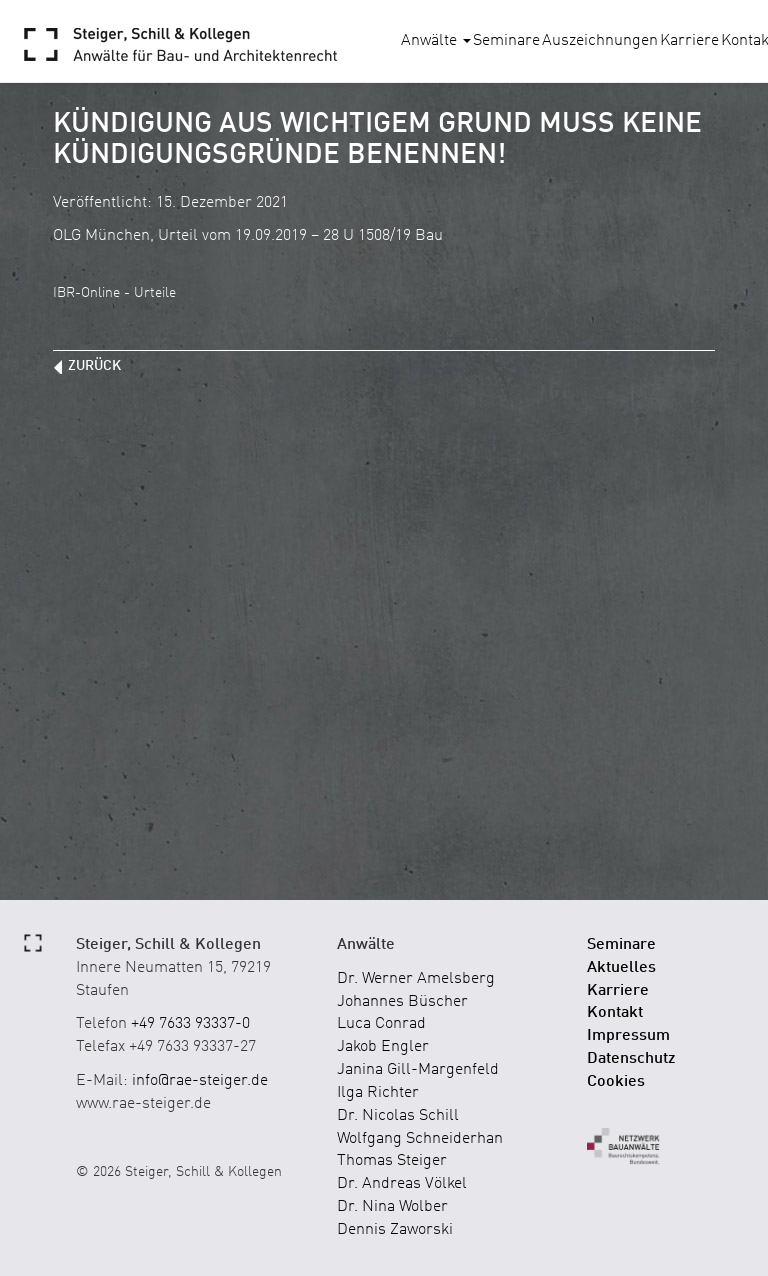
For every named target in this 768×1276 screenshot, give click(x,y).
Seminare (506, 41)
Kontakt (615, 1013)
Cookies (616, 1082)
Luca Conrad (381, 1024)
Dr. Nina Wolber (392, 1207)
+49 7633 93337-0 (190, 1024)
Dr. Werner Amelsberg (416, 979)
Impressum (628, 1036)
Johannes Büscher (402, 1002)
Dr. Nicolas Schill (398, 1116)
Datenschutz (631, 1059)
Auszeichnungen (600, 41)
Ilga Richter (378, 1093)
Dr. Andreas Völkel (402, 1184)
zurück (94, 366)
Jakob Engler (383, 1047)
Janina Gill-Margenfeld (418, 1070)
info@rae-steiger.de (200, 1081)
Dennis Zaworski (395, 1230)
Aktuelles (621, 968)
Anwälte (436, 41)
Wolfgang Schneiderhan (420, 1139)
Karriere (689, 41)
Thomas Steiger (392, 1161)
